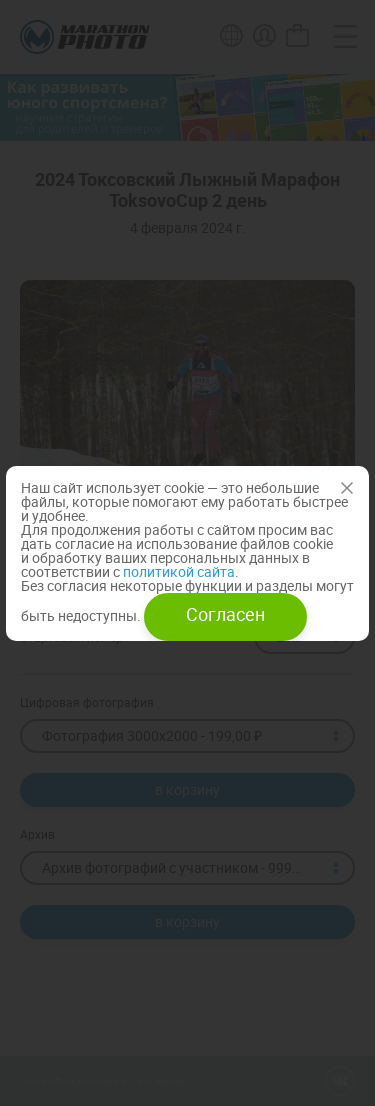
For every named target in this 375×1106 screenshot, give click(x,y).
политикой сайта (177, 571)
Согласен (225, 614)
